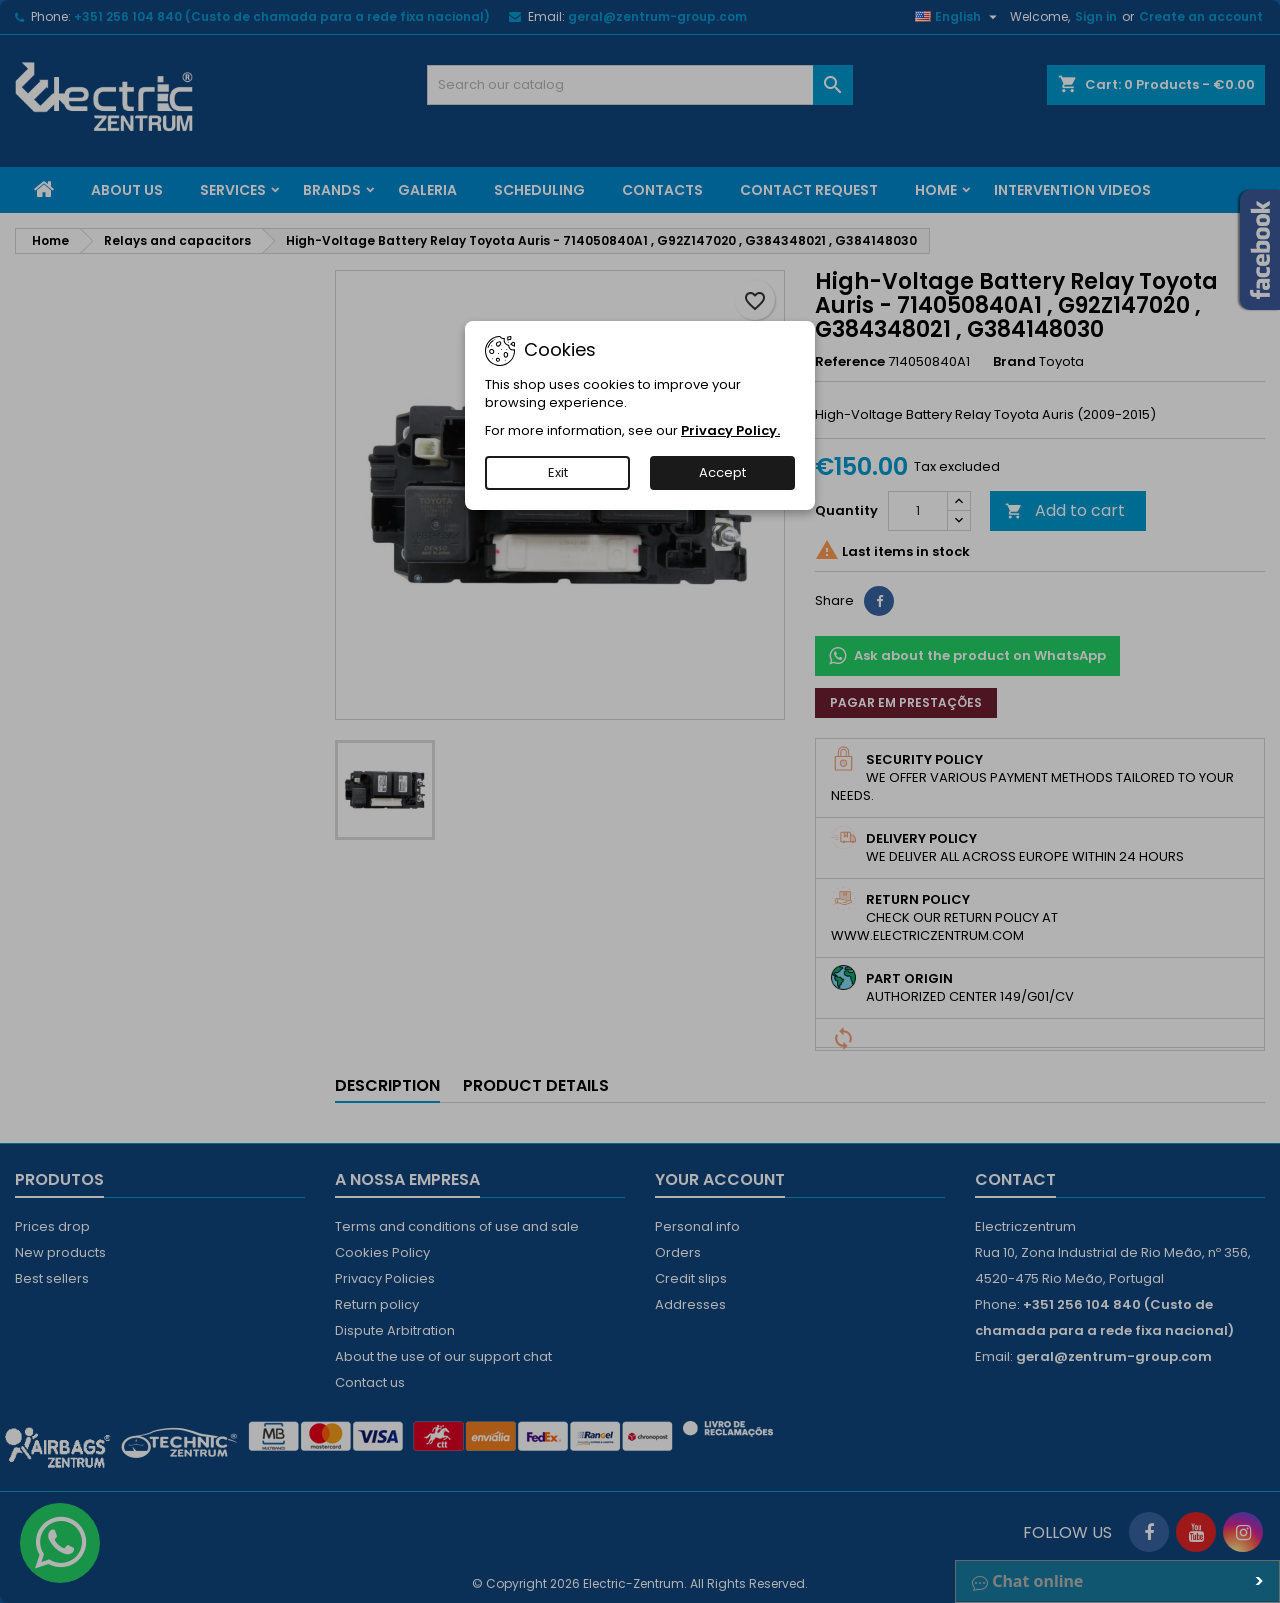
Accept (722, 472)
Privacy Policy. (730, 430)
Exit (558, 472)
